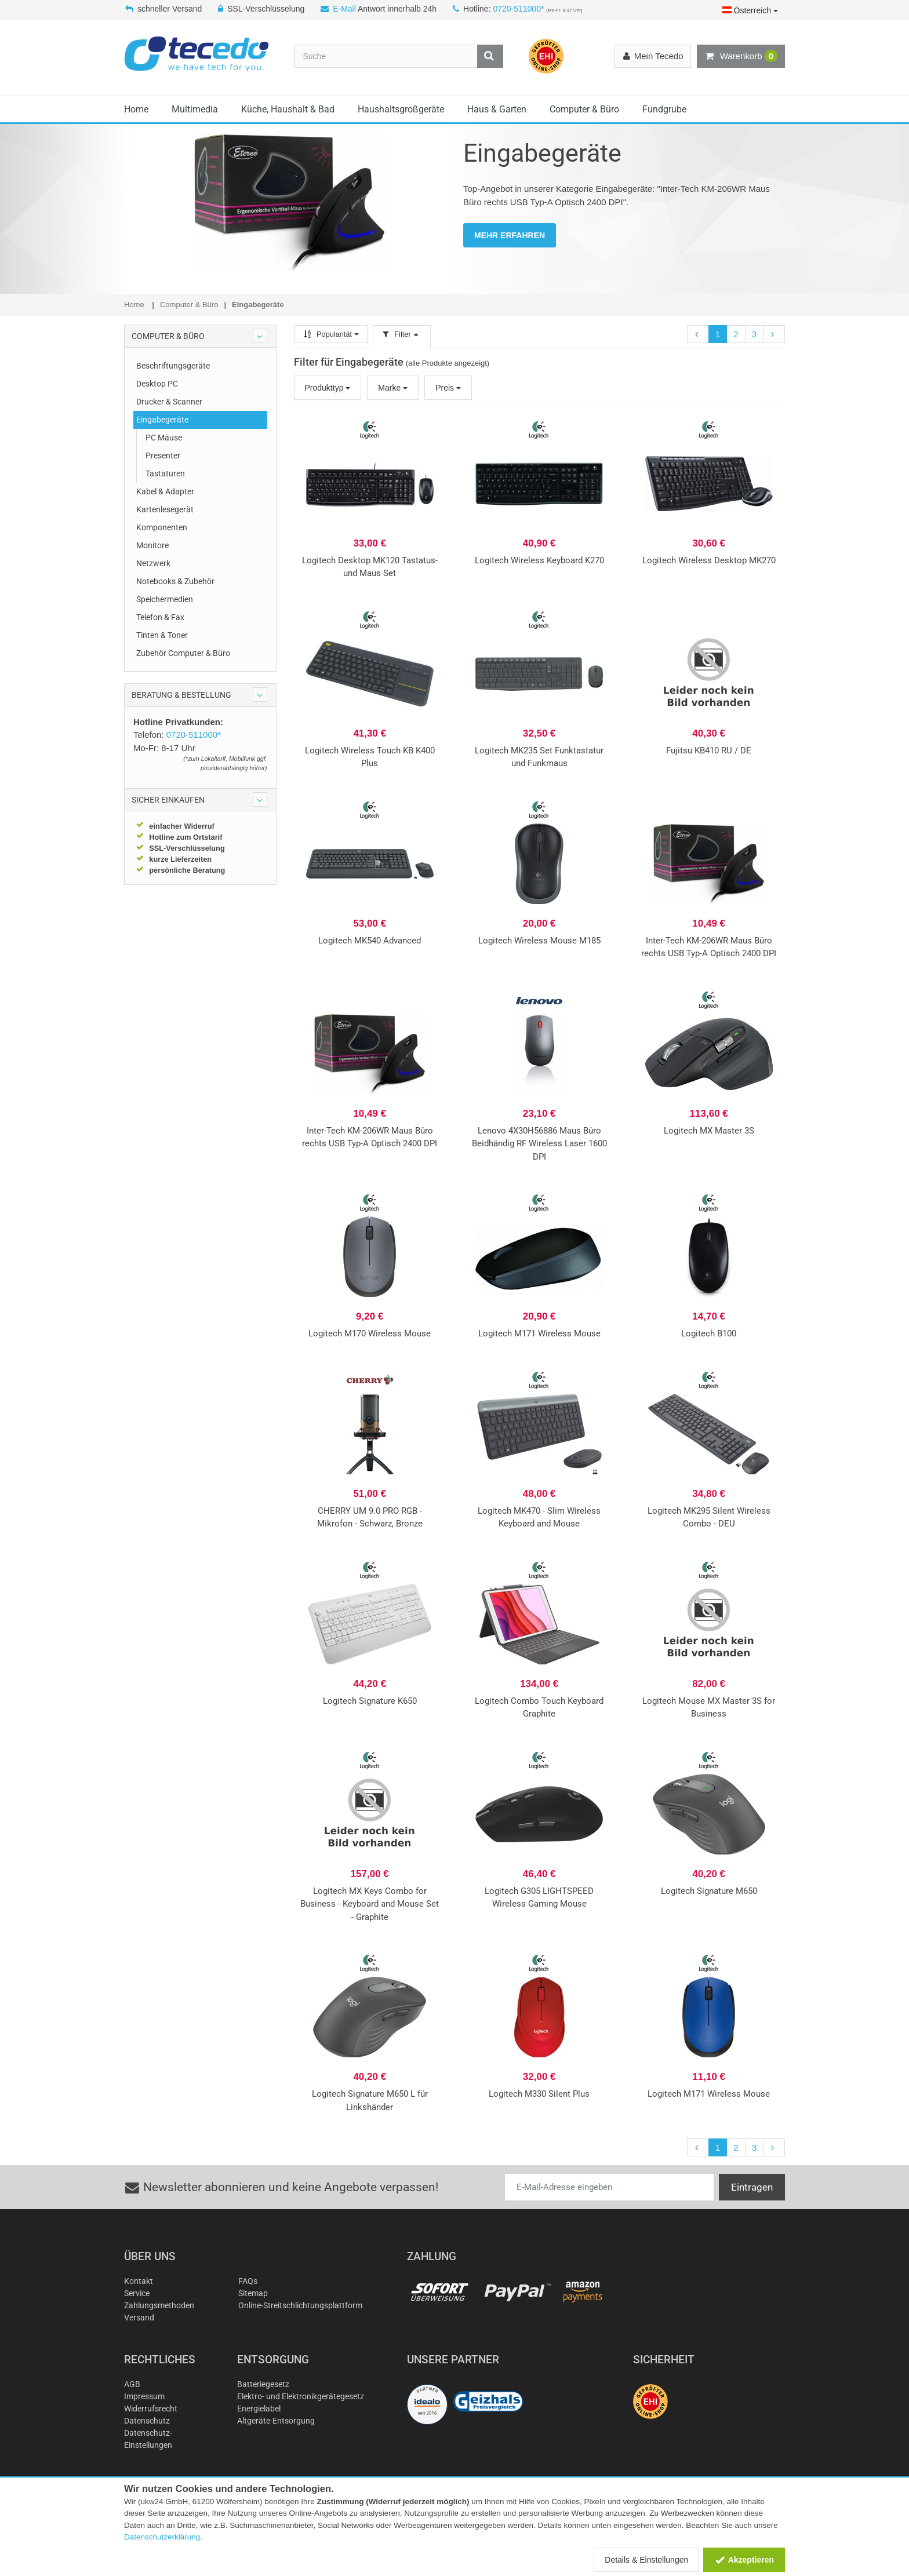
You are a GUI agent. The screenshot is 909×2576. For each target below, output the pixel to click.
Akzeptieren (744, 2560)
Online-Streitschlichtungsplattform (300, 2305)
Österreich (750, 10)
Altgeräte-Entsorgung (276, 2420)
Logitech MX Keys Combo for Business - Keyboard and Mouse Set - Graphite (369, 1904)
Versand (139, 2317)
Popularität (331, 334)
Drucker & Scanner (169, 401)
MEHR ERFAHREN (509, 235)
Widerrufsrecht (150, 2408)
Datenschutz (147, 2420)
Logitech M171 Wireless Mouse (539, 1333)
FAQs (247, 2281)
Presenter (163, 455)
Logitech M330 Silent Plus (539, 2094)
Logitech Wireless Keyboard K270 (539, 560)
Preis (448, 387)
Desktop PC (157, 383)
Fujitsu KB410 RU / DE (708, 750)
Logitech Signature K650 (370, 1701)
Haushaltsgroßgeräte (401, 109)
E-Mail (344, 8)
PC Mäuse (164, 437)
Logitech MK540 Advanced (369, 940)
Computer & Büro (584, 109)
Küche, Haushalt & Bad (287, 109)
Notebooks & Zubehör (175, 581)
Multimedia (195, 109)
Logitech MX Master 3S (709, 1130)
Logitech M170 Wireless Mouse (369, 1333)
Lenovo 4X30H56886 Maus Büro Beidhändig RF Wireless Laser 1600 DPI (539, 1143)
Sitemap (253, 2293)
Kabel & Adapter (165, 491)
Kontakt (138, 2281)
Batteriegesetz (263, 2384)
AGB (132, 2384)
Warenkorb (740, 56)
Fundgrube (664, 109)
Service (137, 2293)
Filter (401, 334)
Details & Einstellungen (646, 2559)
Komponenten (161, 527)
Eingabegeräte (162, 419)
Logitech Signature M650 (709, 1891)
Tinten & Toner (162, 635)
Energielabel (259, 2408)
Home (136, 109)
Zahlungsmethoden (159, 2305)
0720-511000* (518, 8)
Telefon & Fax (160, 617)
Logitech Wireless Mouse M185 (539, 940)
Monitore (152, 545)
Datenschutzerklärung (162, 2537)
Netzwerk (153, 563)
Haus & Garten (496, 109)
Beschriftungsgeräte (173, 365)
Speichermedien (164, 599)
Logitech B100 (708, 1333)
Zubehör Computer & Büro (183, 653)
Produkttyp (328, 387)
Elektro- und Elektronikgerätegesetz (300, 2396)
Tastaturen (165, 473)
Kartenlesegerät (165, 509)
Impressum (144, 2396)
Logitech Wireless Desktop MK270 (709, 560)
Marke (393, 387)
